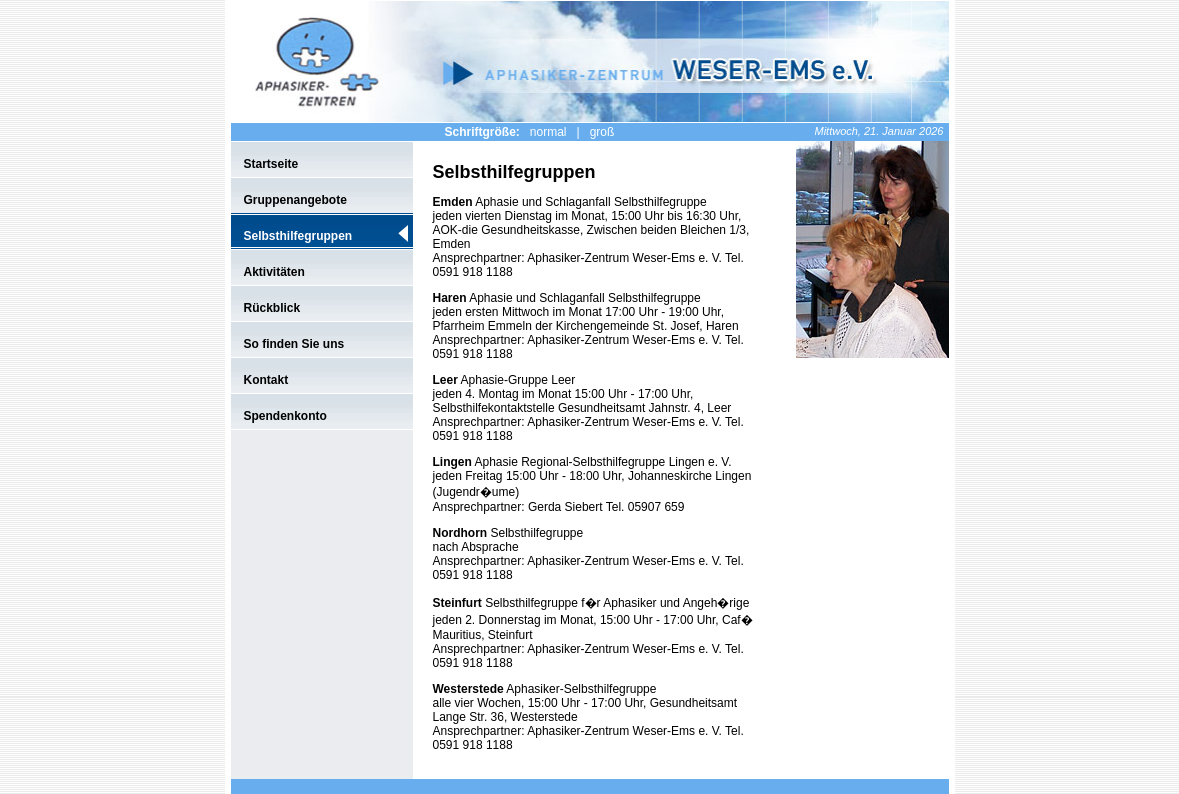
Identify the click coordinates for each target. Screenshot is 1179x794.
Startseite (271, 164)
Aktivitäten (274, 272)
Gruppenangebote (295, 200)
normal (548, 132)
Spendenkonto (285, 416)
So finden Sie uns (294, 344)
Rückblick (272, 308)
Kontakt (266, 380)
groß (602, 132)
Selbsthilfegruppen (298, 236)
